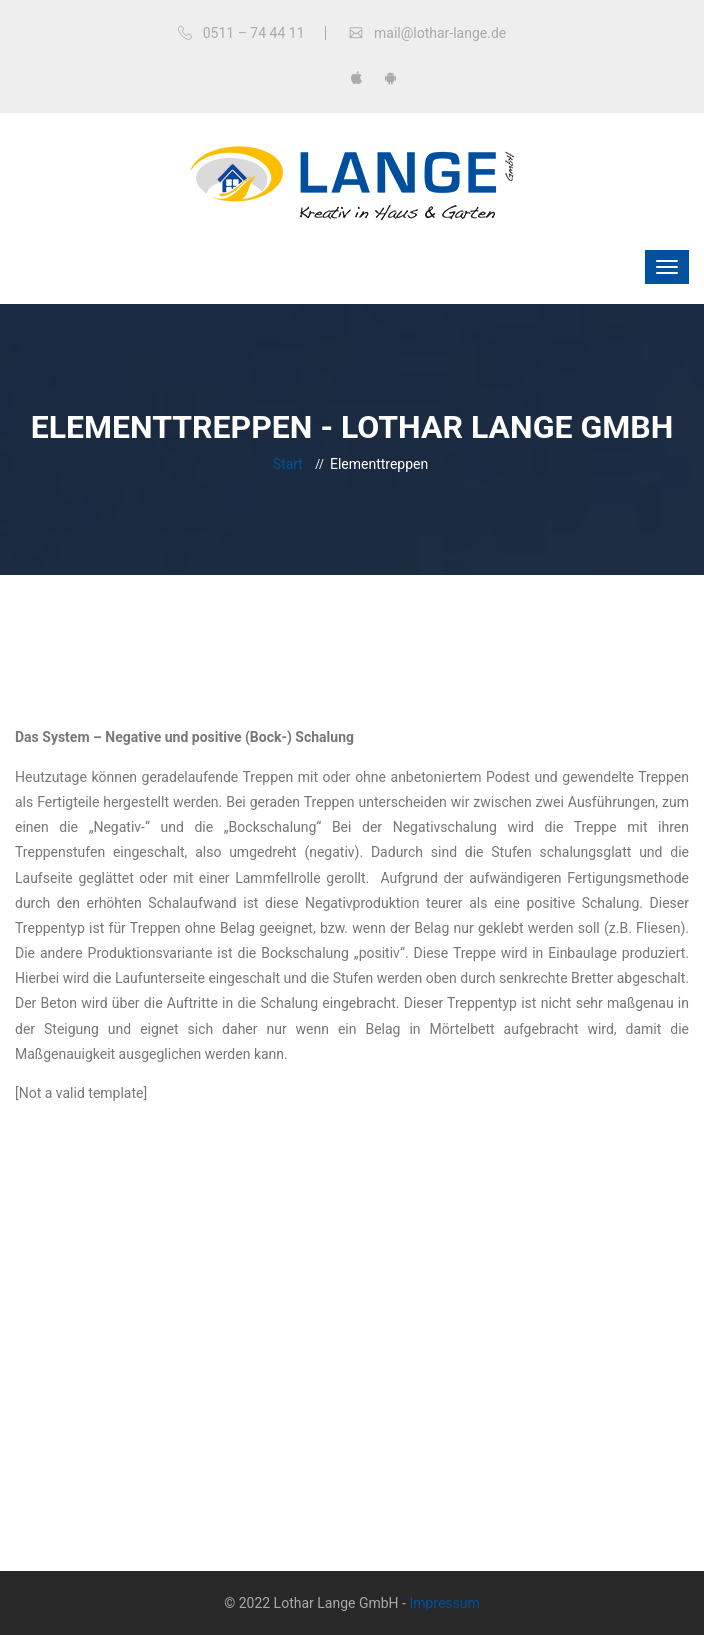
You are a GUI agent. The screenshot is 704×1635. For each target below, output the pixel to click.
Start (288, 464)
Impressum (444, 1603)
